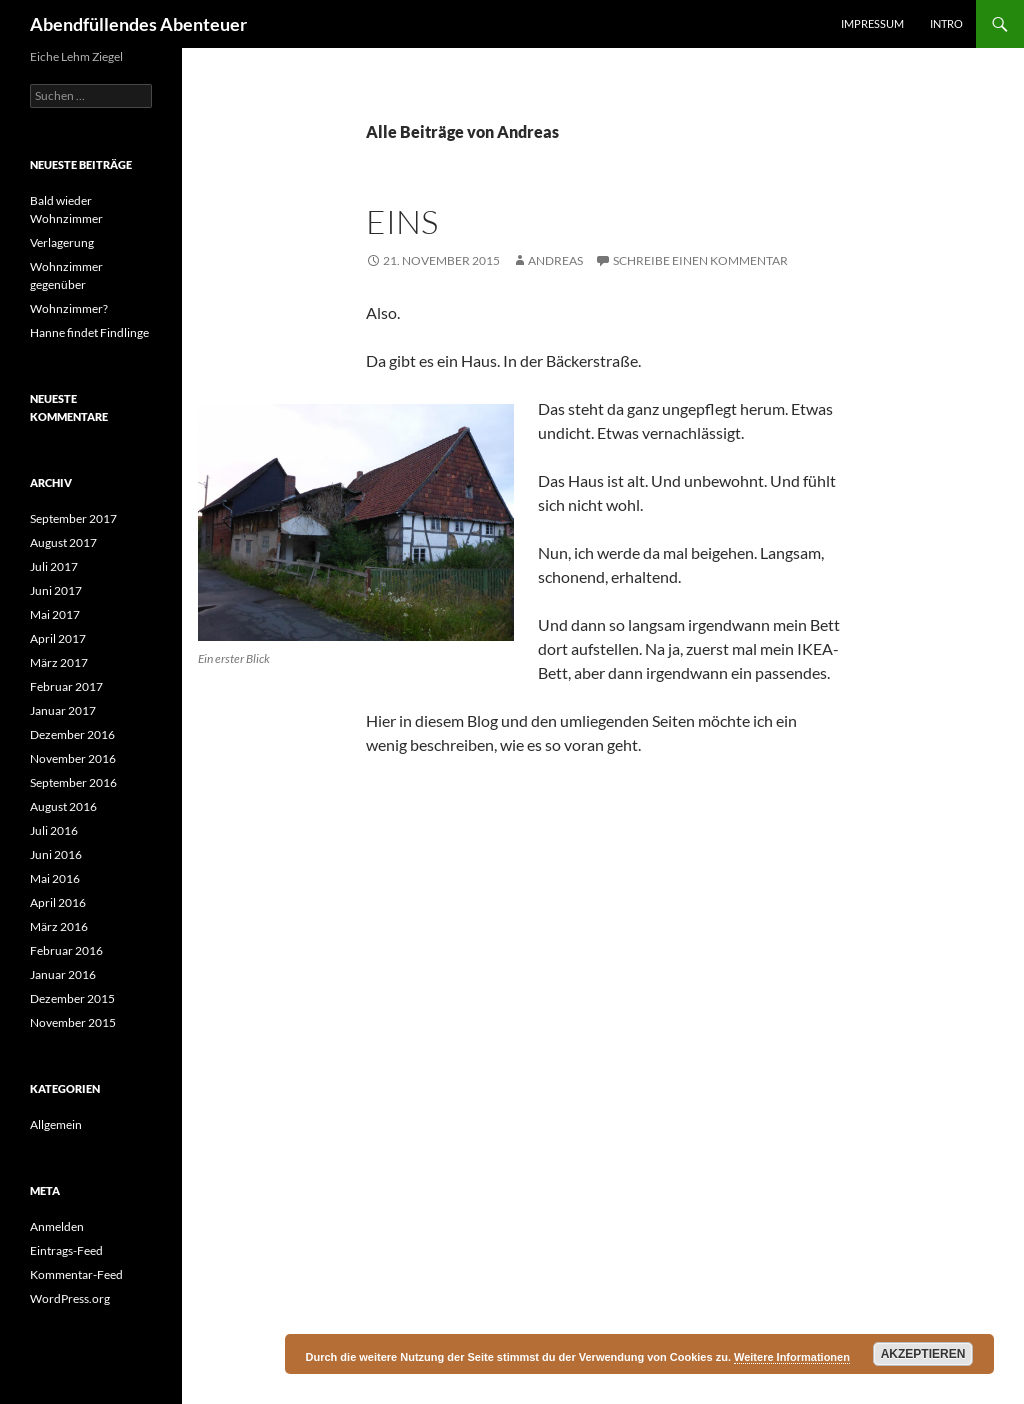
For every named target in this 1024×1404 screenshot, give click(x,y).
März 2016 (59, 926)
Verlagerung (62, 242)
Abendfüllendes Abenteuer (138, 24)
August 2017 (63, 542)
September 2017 (73, 518)
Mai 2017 (55, 614)
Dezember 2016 (72, 734)
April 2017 (58, 638)
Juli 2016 (54, 830)
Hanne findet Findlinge (89, 332)
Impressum (872, 23)
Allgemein (56, 1124)
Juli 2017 (54, 566)
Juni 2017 (56, 590)
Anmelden (57, 1226)
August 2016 (63, 806)
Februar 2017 (66, 686)
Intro (946, 23)
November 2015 (73, 1022)
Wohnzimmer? (69, 308)
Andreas (555, 260)
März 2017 (59, 662)
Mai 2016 (55, 878)
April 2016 (58, 902)
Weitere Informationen (792, 1357)
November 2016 (73, 758)
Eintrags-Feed (66, 1250)
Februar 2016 (66, 950)
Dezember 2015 (72, 998)
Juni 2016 (56, 854)
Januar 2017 (63, 710)
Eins (402, 221)
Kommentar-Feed (76, 1274)
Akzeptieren (923, 1354)
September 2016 (73, 782)
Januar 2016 (63, 974)
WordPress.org (70, 1298)
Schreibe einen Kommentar (700, 260)
